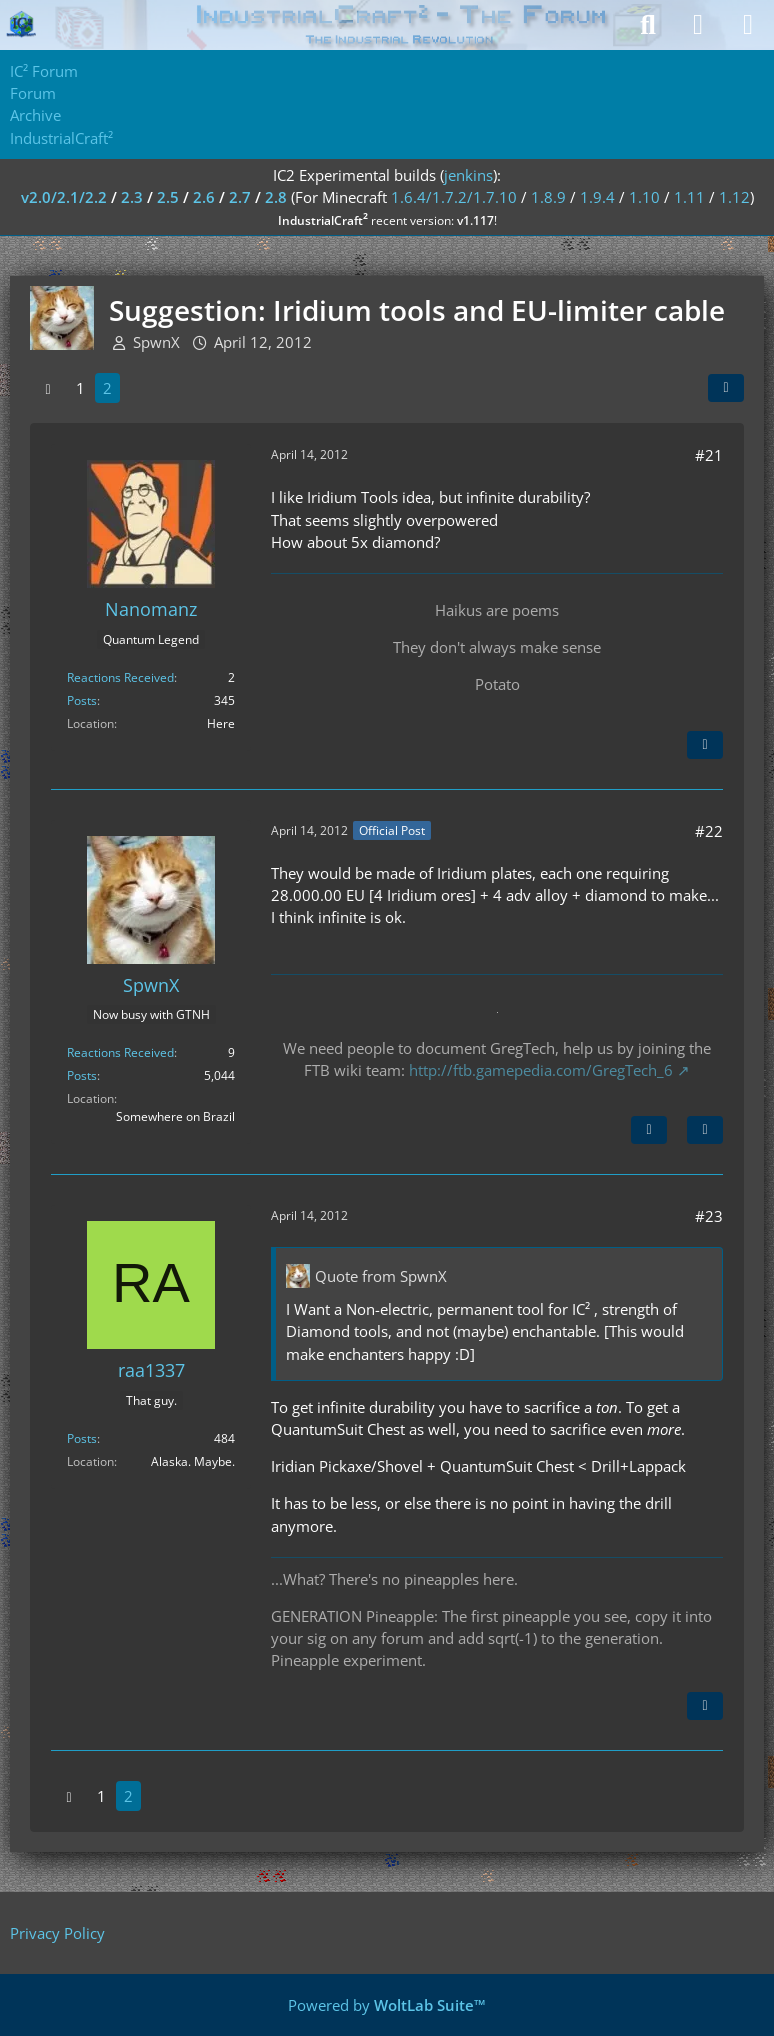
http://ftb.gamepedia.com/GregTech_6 (541, 1070)
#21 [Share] (709, 455)
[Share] (726, 388)
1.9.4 (597, 197)
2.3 (132, 197)
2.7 (240, 197)
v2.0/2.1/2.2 (64, 197)
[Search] (648, 25)
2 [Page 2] (107, 388)
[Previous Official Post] (649, 1130)
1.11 (689, 197)
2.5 (168, 197)
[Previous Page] (48, 388)
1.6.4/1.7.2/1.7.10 (454, 197)
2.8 (276, 197)
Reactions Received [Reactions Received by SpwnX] (120, 1052)
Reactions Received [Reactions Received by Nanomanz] (120, 677)
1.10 (644, 197)
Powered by (387, 2005)
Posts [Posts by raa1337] (82, 1438)
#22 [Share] (709, 831)
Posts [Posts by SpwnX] (82, 1075)
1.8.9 (548, 197)
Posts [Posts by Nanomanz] (82, 700)
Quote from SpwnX (381, 1276)
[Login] (698, 25)
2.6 (204, 197)
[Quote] (705, 745)
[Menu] (748, 25)
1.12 (734, 197)
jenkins (468, 175)
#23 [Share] (709, 1216)
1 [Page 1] (80, 388)
